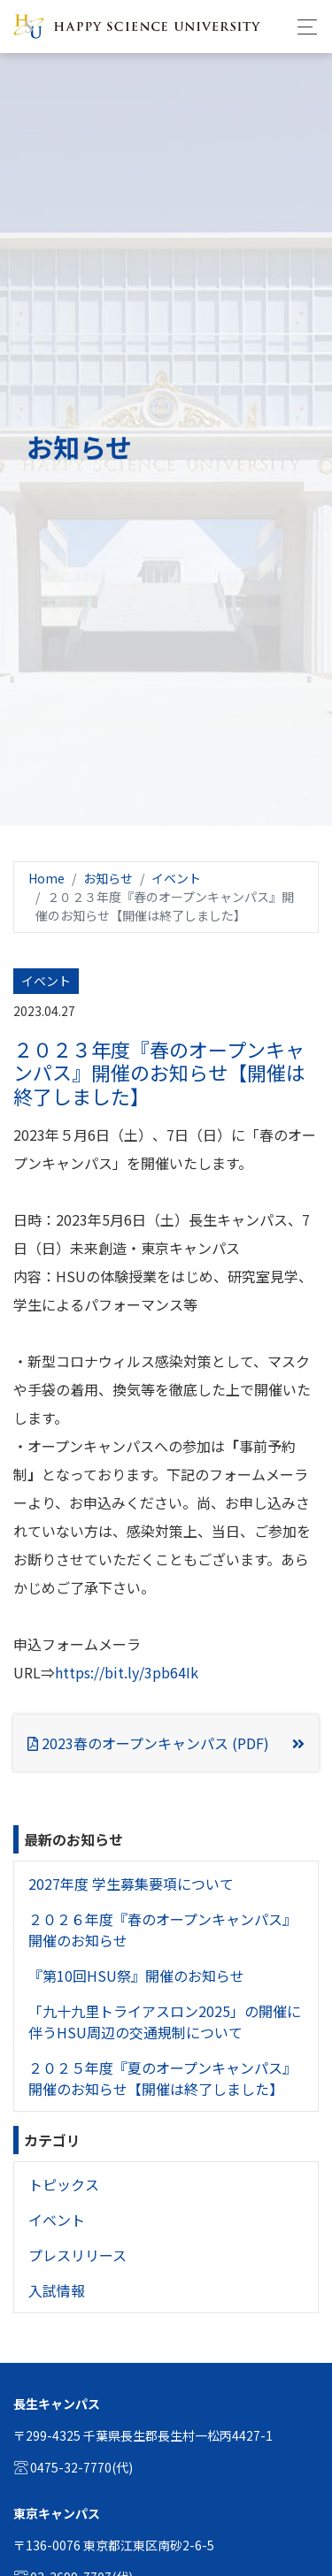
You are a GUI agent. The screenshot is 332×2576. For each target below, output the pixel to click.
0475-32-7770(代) (73, 2467)
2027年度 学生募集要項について (131, 1883)
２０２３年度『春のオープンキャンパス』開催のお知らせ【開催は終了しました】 (159, 1072)
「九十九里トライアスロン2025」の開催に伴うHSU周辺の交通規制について (164, 2021)
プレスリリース (77, 2255)
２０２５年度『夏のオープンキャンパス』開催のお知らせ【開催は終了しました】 (162, 2078)
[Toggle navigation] (302, 27)
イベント (176, 878)
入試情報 (56, 2290)
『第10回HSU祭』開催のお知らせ (136, 1975)
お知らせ (108, 878)
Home (46, 878)
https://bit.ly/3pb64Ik (126, 1672)
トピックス (63, 2184)
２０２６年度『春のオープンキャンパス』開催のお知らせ (162, 1929)
